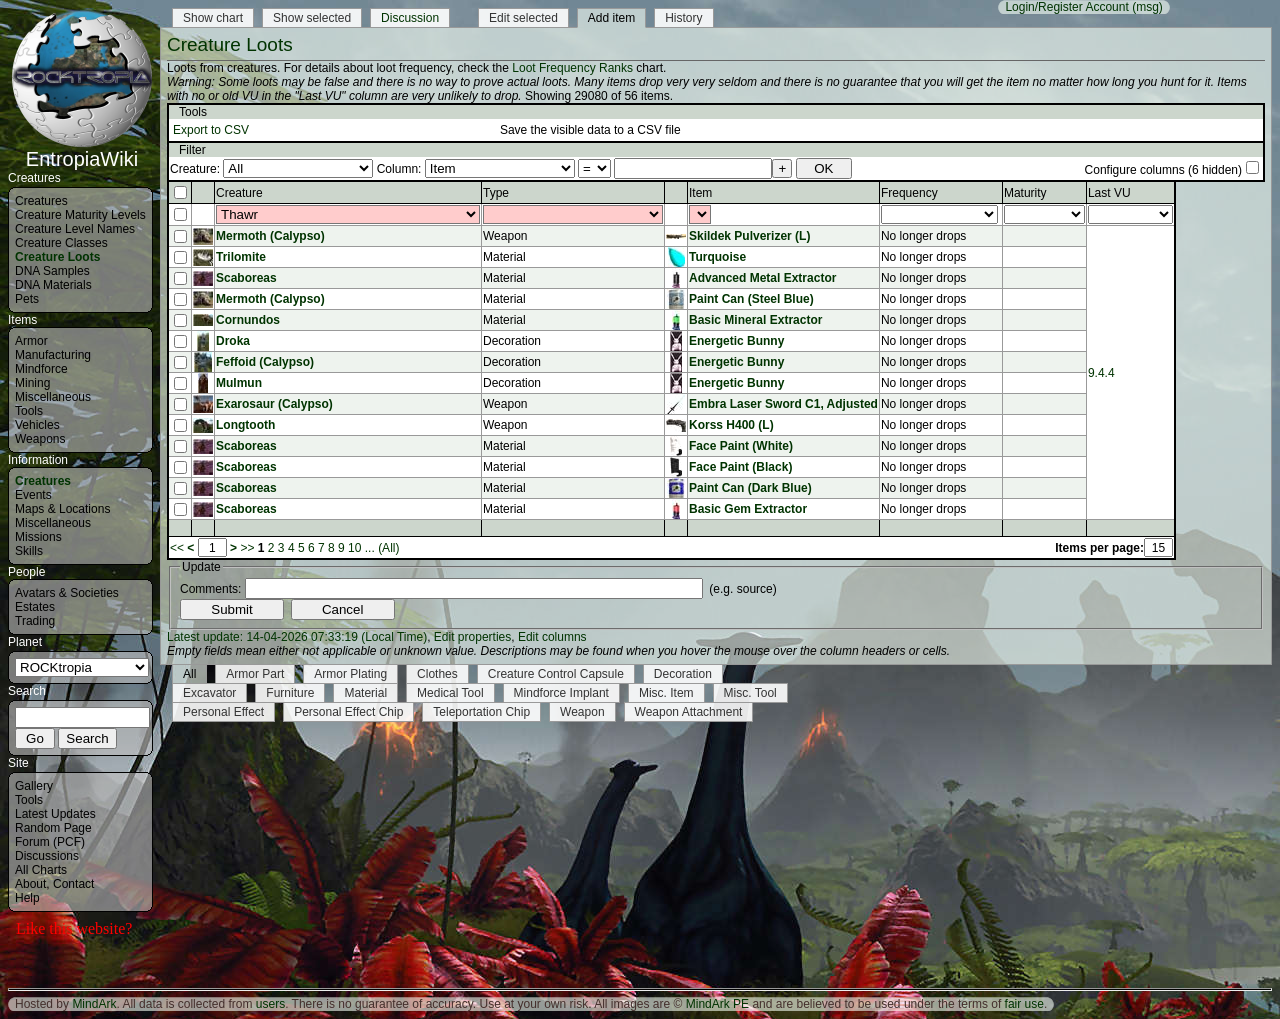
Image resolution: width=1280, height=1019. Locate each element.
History (683, 18)
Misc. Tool (750, 693)
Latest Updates (55, 814)
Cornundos (248, 320)
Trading (35, 621)
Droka (233, 341)
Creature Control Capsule (556, 674)
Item (700, 193)
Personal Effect (223, 712)
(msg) (1147, 7)
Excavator (209, 693)
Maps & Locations (62, 509)
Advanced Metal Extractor (762, 278)
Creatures (41, 201)
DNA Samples (52, 271)
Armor (31, 341)
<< (177, 548)
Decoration (683, 674)
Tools (29, 411)
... (370, 548)
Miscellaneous (53, 397)
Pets (27, 299)
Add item (611, 18)
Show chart (213, 18)
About (30, 884)
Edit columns (552, 637)
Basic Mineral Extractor (755, 320)
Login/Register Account (1066, 7)
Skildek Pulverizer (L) (749, 236)
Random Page (53, 828)
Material (365, 693)
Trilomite (241, 257)
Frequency (909, 193)
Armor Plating (350, 674)
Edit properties (472, 637)
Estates (35, 607)
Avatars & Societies (67, 593)
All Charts (41, 870)
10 (354, 548)
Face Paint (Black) (740, 467)
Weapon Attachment (689, 712)
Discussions (47, 856)
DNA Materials (53, 285)
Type (496, 193)
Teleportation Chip (481, 712)
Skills (29, 551)
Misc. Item (666, 693)
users (270, 1004)
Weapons (40, 439)
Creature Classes (61, 243)
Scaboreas (246, 278)
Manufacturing (53, 355)
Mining (32, 383)
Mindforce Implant (561, 693)
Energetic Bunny (736, 341)
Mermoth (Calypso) (270, 236)
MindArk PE (717, 1004)
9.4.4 (1101, 373)
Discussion (410, 18)
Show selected (312, 18)
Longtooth (245, 425)
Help (27, 898)
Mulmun (239, 383)
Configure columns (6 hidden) (1163, 170)
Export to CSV (211, 130)
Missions (38, 537)
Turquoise (717, 257)
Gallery (34, 786)
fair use (1024, 1004)
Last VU (1109, 193)
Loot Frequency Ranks (572, 68)
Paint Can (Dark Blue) (750, 488)
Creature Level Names (75, 229)
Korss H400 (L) (731, 425)
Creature (239, 193)
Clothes (437, 674)
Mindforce (41, 369)
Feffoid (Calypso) (265, 362)
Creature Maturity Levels (80, 215)
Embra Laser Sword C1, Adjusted (783, 404)
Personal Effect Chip (348, 712)
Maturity (1025, 193)
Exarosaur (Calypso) (274, 404)
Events (33, 495)
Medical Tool (450, 693)
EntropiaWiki (82, 150)
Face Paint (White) (741, 446)
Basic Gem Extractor (748, 509)
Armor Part (255, 674)
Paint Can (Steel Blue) (751, 299)
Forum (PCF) (50, 842)
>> (247, 548)
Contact (73, 884)
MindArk (94, 1004)
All (189, 674)
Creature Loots (57, 257)
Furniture (290, 693)
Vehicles (37, 425)
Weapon (582, 712)
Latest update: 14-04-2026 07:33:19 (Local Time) (297, 637)
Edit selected (523, 18)
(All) (388, 548)
